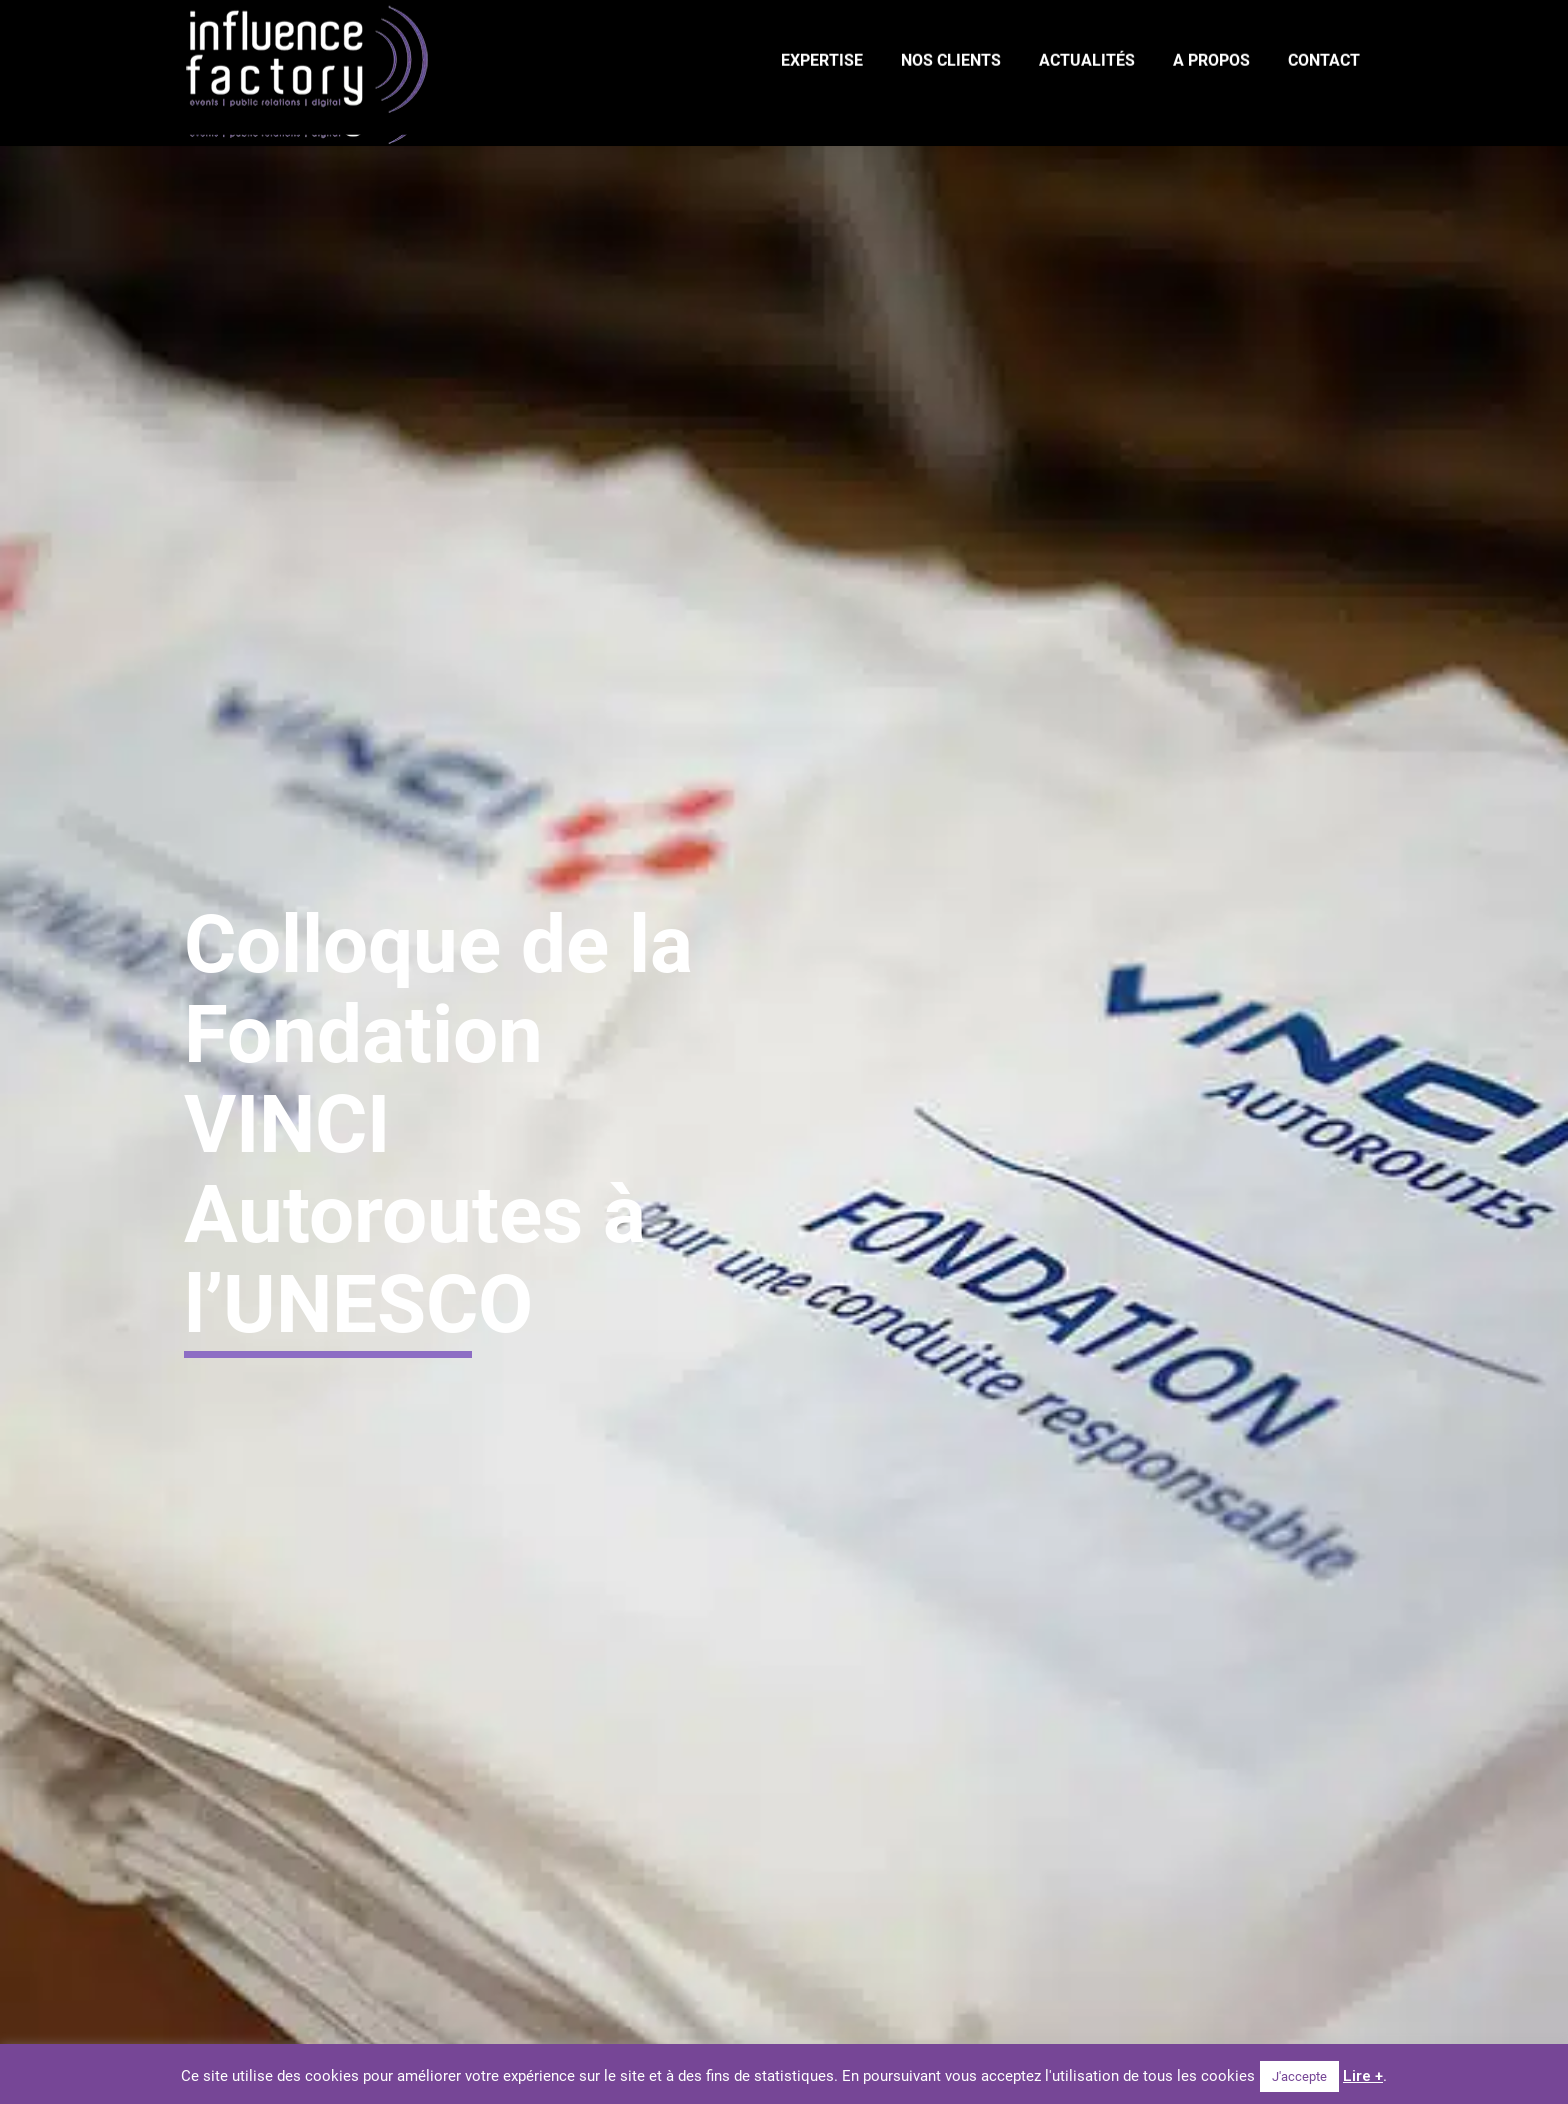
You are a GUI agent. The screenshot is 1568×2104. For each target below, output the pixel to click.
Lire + (1363, 2076)
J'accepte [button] (1299, 2076)
